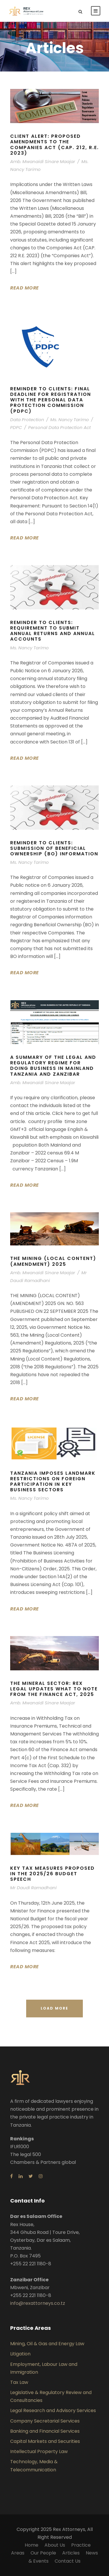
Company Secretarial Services (45, 2421)
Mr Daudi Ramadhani (33, 1888)
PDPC (16, 427)
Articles (71, 2553)
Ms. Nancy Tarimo (69, 419)
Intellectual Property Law (39, 2451)
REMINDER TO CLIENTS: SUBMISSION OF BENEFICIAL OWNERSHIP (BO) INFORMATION (54, 848)
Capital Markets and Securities (45, 2441)
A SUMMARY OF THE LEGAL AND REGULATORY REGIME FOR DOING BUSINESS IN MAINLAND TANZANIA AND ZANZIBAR (53, 1065)
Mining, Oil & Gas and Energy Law (47, 2343)
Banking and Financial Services (45, 2431)
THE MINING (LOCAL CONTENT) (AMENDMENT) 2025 (53, 1261)
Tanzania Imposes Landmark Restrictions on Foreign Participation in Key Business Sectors (53, 1481)
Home (31, 2545)
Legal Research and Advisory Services (53, 2410)
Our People (43, 2553)
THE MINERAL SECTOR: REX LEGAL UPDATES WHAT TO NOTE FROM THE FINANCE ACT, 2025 (54, 1689)
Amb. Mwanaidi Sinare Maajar (42, 161)
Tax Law (19, 2382)
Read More (24, 288)
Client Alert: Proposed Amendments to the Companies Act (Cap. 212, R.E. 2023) (54, 144)
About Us (54, 2545)
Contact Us (68, 2561)
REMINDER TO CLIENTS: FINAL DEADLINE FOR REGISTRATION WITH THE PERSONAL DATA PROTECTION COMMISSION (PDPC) (50, 399)
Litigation (20, 2353)
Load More (54, 2008)
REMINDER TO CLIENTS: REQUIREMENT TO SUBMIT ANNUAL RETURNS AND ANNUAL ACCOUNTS (52, 631)
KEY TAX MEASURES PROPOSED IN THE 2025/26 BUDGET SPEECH (52, 1874)
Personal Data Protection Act (59, 427)
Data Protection (27, 419)
